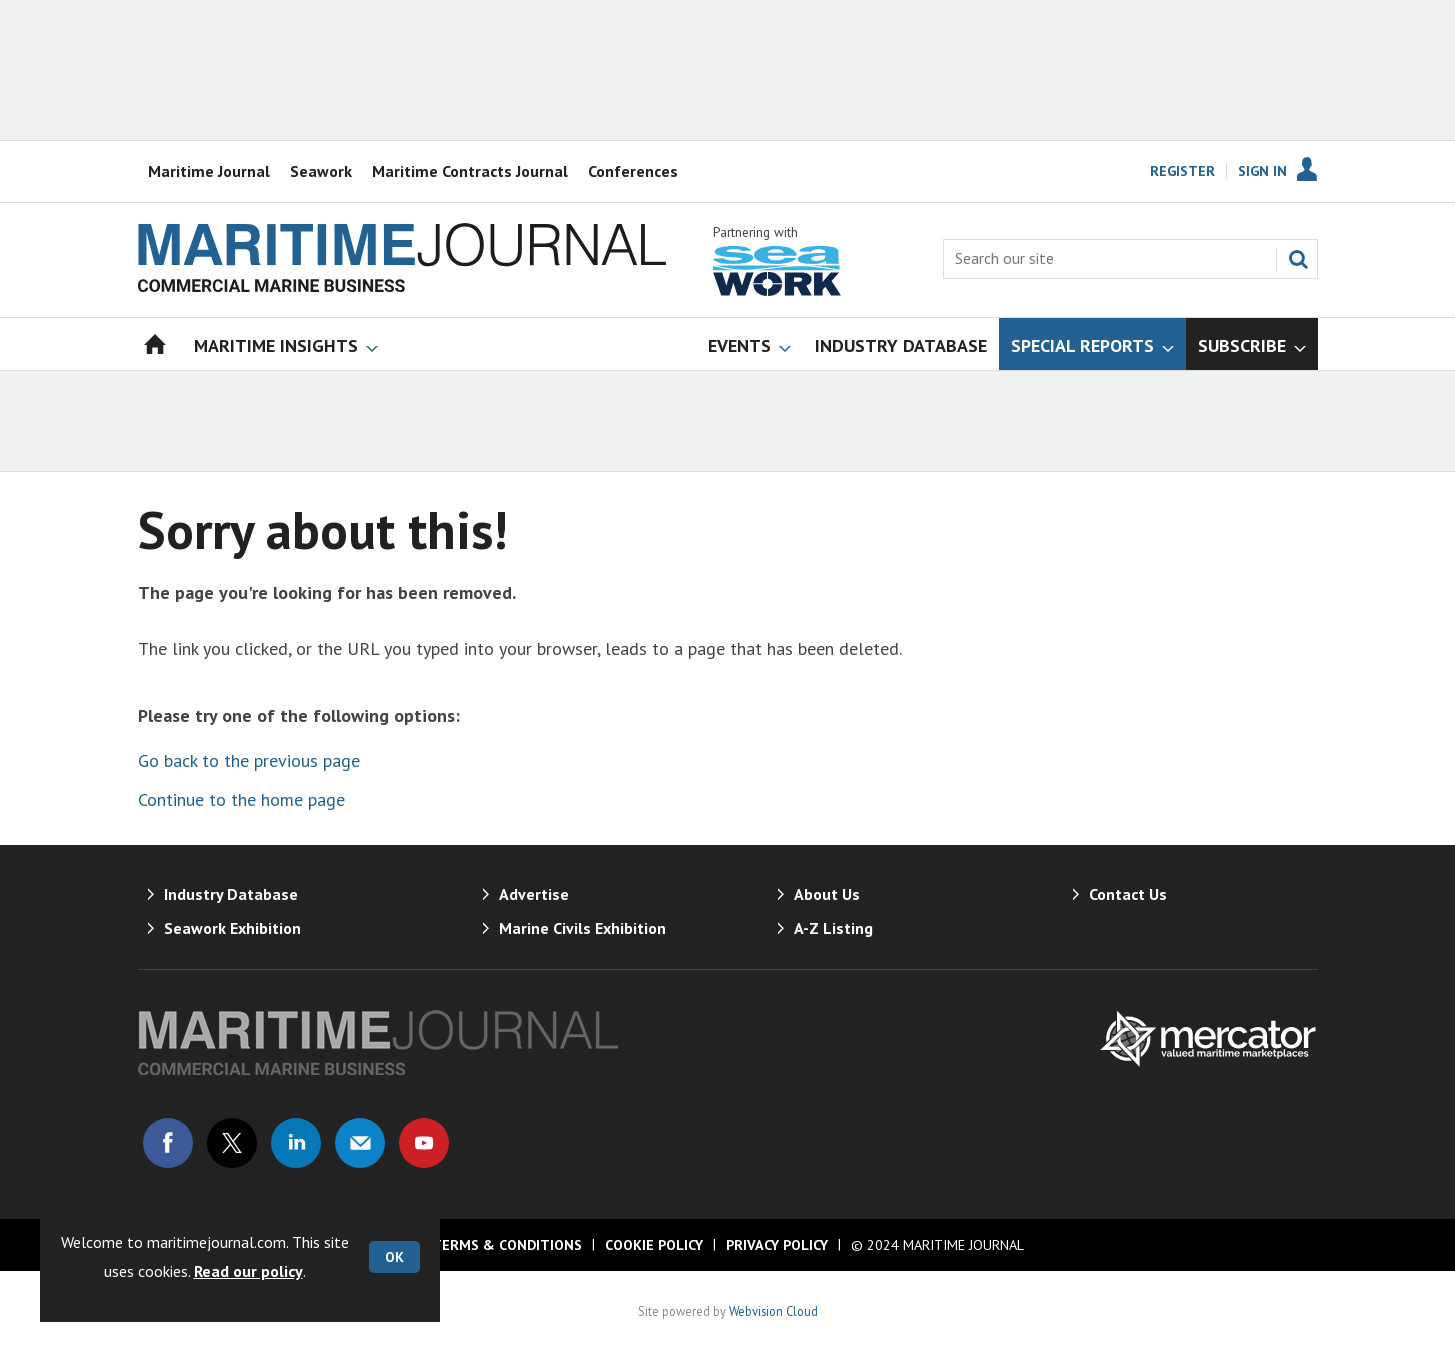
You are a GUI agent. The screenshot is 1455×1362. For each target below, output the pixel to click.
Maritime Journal (209, 171)
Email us (360, 1143)
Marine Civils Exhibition (582, 928)
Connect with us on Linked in (296, 1143)
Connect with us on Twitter (232, 1143)
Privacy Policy (777, 1245)
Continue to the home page (241, 799)
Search (1298, 259)
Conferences (633, 171)
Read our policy (248, 1271)
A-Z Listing (833, 928)
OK (394, 1257)
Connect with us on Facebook (168, 1143)
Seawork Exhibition (232, 928)
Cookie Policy (654, 1245)
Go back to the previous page (249, 760)
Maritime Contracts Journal (470, 171)
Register (1182, 171)
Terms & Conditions (507, 1245)
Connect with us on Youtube (424, 1143)
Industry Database (231, 894)
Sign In (1262, 171)
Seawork (321, 171)
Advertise (534, 894)
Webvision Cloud (773, 1311)
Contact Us (1128, 894)
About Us (827, 894)
